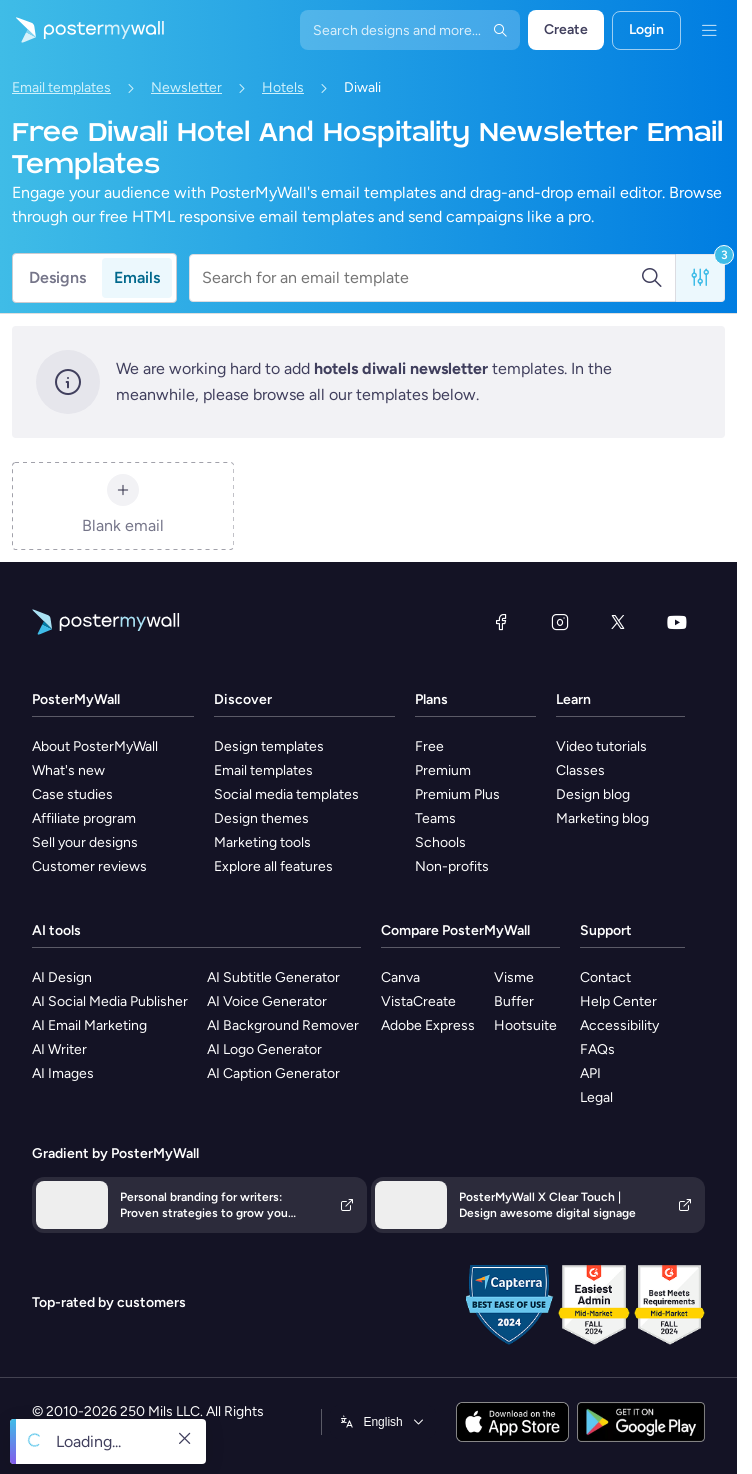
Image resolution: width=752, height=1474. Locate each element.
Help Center (618, 1001)
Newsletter (186, 87)
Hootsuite (525, 1025)
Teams (435, 818)
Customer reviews (89, 866)
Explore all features (273, 866)
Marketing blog (602, 818)
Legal (596, 1097)
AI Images (63, 1073)
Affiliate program (84, 818)
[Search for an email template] (421, 278)
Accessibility (619, 1025)
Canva (400, 977)
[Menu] (709, 30)
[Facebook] (501, 622)
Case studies (72, 794)
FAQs (597, 1049)
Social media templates (286, 794)
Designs (57, 277)
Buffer (514, 1001)
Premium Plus (457, 794)
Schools (440, 842)
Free (429, 746)
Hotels (283, 87)
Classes (580, 770)
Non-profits (452, 866)
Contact (605, 977)
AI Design (62, 977)
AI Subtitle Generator (273, 977)
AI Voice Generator (267, 1001)
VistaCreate (418, 1001)
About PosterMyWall (95, 746)
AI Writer (59, 1049)
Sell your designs (85, 842)
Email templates (61, 87)
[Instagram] (560, 622)
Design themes (261, 818)
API (590, 1073)
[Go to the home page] (82, 30)
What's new (68, 770)
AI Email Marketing (89, 1025)
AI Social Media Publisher (110, 1001)
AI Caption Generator (273, 1073)
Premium (443, 770)
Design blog (593, 794)
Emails (137, 277)
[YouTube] (677, 622)
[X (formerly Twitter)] (618, 622)
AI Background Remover (283, 1025)
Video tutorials (601, 746)
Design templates (269, 746)
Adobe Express (428, 1025)
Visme (514, 977)
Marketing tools (262, 842)
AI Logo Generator (264, 1049)
